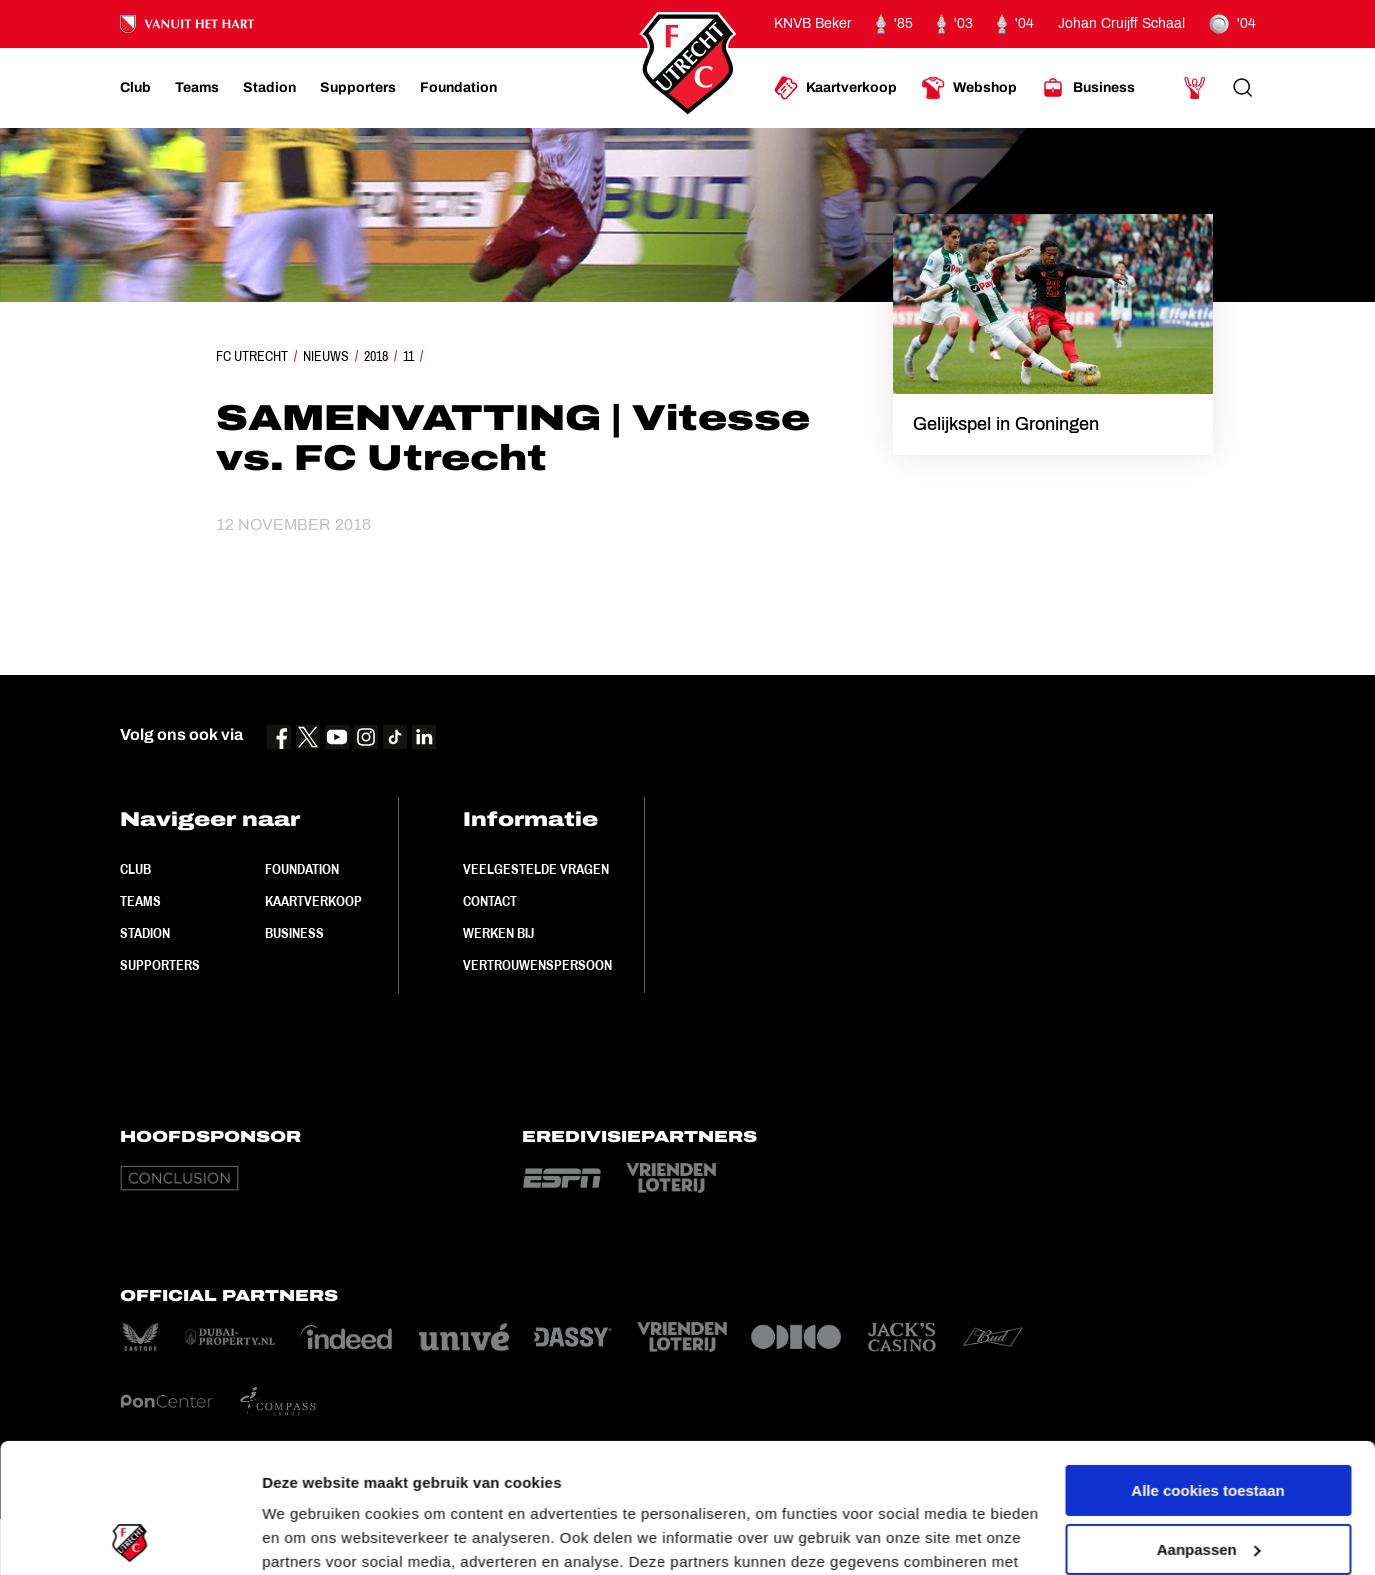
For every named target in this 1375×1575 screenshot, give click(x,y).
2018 (376, 356)
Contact (490, 901)
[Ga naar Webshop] (969, 88)
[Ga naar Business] (1088, 88)
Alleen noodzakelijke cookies (1208, 1478)
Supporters (160, 965)
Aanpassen (1209, 1419)
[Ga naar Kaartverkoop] (835, 88)
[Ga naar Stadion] (269, 88)
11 (408, 356)
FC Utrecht (252, 356)
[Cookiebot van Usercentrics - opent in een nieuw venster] (129, 1536)
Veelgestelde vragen (536, 869)
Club (135, 869)
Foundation (302, 869)
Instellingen (304, 1535)
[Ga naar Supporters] (358, 88)
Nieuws (326, 356)
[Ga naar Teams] (197, 88)
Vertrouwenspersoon (537, 965)
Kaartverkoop (313, 901)
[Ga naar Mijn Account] (1195, 88)
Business (294, 933)
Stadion (145, 933)
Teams (140, 901)
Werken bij (498, 933)
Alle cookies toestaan (1207, 1361)
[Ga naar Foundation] (458, 88)
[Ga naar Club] (135, 88)
